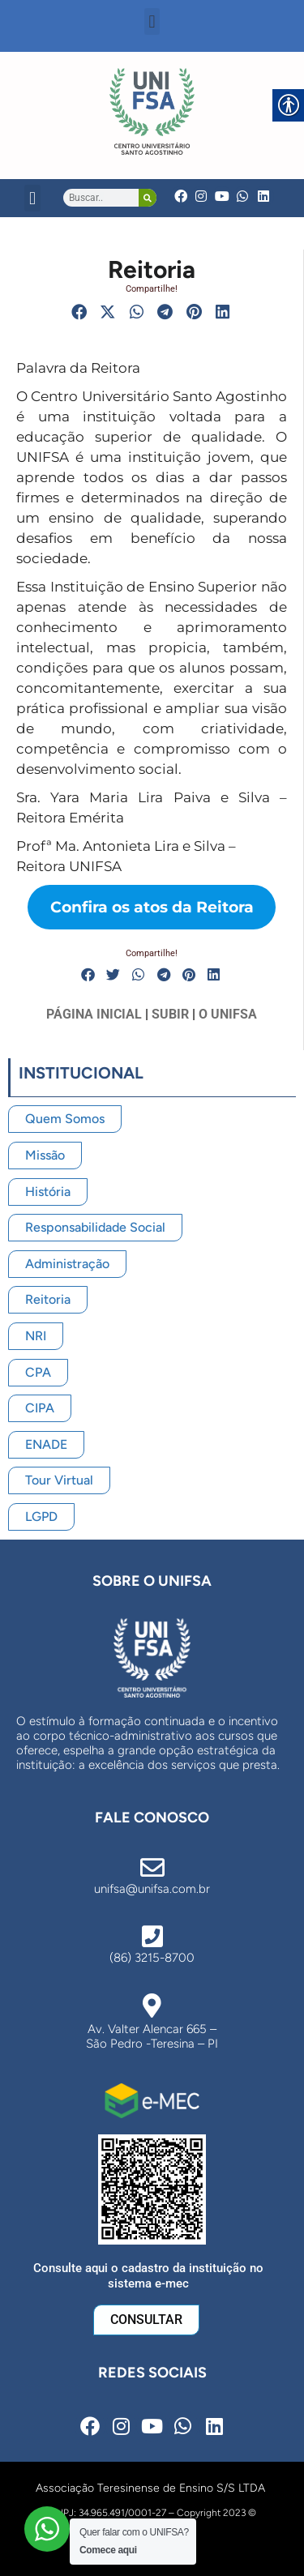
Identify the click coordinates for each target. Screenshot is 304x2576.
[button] (152, 21)
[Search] (147, 198)
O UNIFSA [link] (228, 1014)
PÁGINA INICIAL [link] (94, 1014)
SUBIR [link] (170, 1014)
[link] (152, 111)
